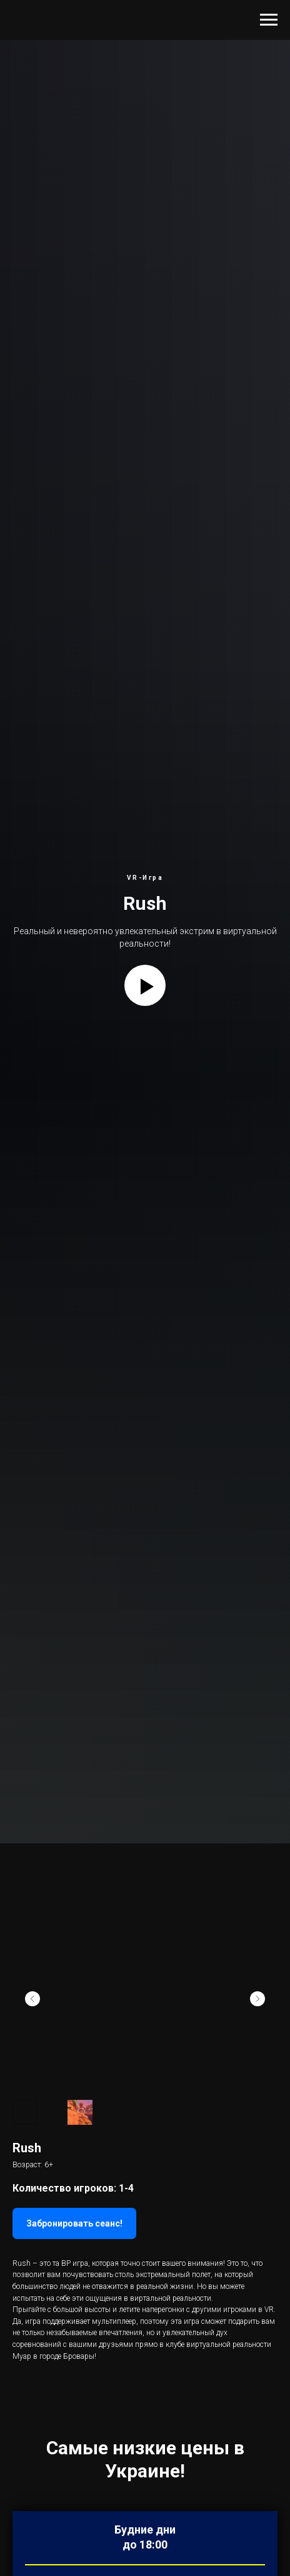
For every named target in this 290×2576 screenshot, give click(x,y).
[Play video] (145, 985)
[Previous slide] (32, 1998)
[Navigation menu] (269, 20)
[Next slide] (257, 1998)
